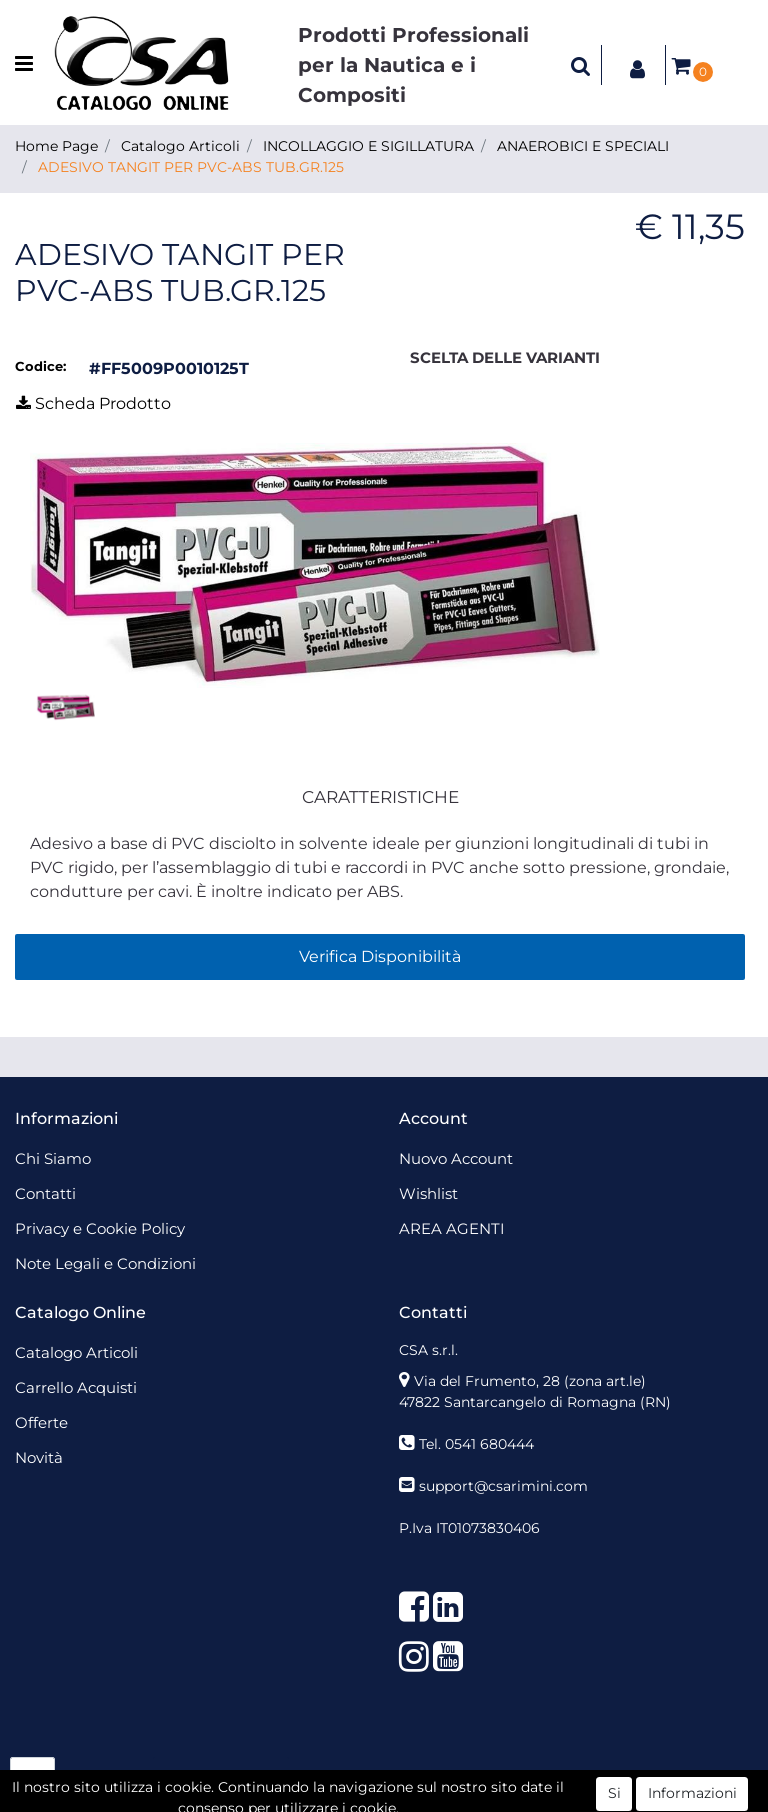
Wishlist (428, 1193)
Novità (39, 1457)
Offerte (41, 1422)
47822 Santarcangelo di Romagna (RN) (535, 1402)
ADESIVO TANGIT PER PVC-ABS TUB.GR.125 (191, 167)
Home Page (56, 146)
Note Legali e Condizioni (105, 1263)
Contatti (45, 1193)
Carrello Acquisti (76, 1387)
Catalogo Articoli (180, 146)
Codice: (40, 366)
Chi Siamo (53, 1158)
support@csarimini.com (503, 1486)
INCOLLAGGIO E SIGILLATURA (368, 146)
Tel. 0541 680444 (476, 1444)
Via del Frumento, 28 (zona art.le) (530, 1381)
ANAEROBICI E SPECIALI (583, 146)
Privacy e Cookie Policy (100, 1228)
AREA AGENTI (452, 1228)
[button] (581, 65)
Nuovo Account (456, 1158)
